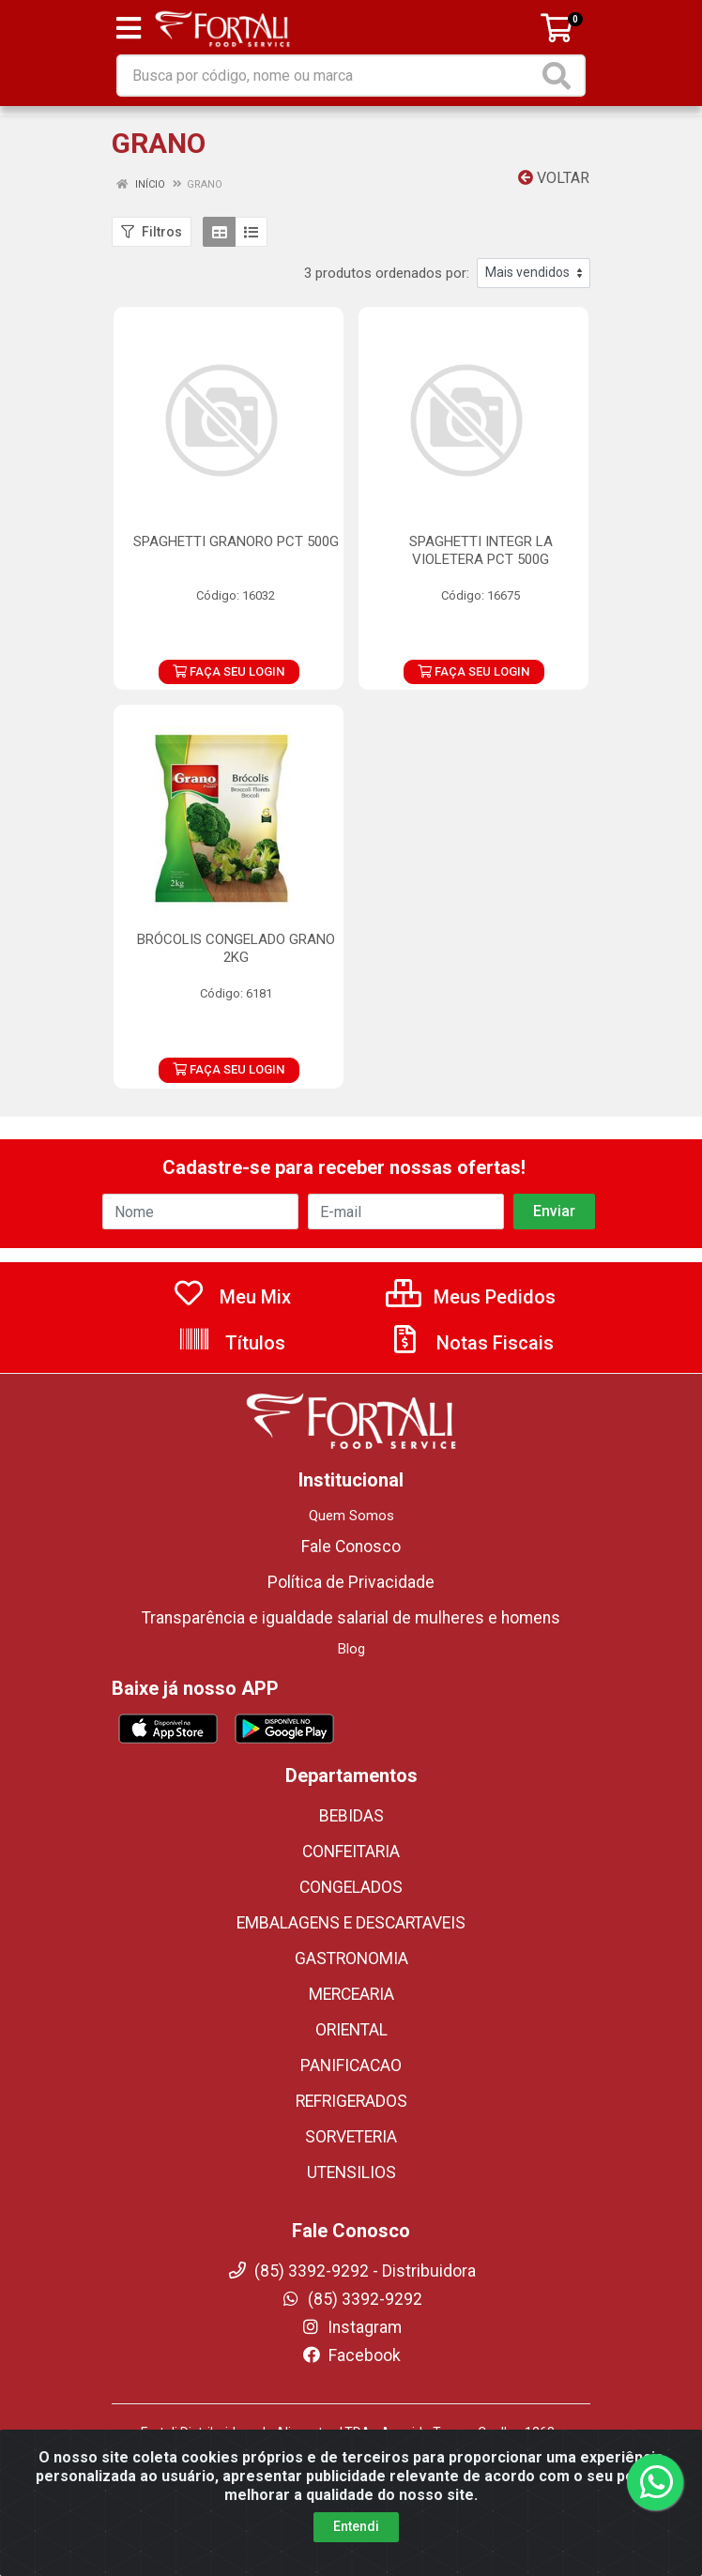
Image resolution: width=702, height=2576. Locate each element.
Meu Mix (231, 1297)
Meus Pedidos (471, 1297)
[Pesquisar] (560, 75)
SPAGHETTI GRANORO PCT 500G (236, 541)
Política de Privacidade (351, 1582)
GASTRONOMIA (351, 1958)
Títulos (231, 1343)
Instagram (351, 2327)
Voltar (553, 178)
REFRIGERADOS (351, 2101)
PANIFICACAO (351, 2065)
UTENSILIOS (351, 2172)
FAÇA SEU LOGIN (228, 671)
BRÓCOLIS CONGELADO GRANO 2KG (236, 948)
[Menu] (128, 28)
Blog (351, 1648)
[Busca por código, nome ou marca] (328, 75)
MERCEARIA (351, 1994)
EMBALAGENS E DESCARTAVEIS (351, 1922)
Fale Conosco (351, 1546)
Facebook (351, 2355)
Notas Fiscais (471, 1343)
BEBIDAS (351, 1815)
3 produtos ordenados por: (386, 273)
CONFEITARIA (351, 1851)
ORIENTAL (351, 2029)
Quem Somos (351, 1515)
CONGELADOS (351, 1887)
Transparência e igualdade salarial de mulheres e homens (351, 1617)
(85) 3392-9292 (351, 2299)
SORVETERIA (351, 2136)
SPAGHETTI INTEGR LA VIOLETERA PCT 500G (481, 550)
